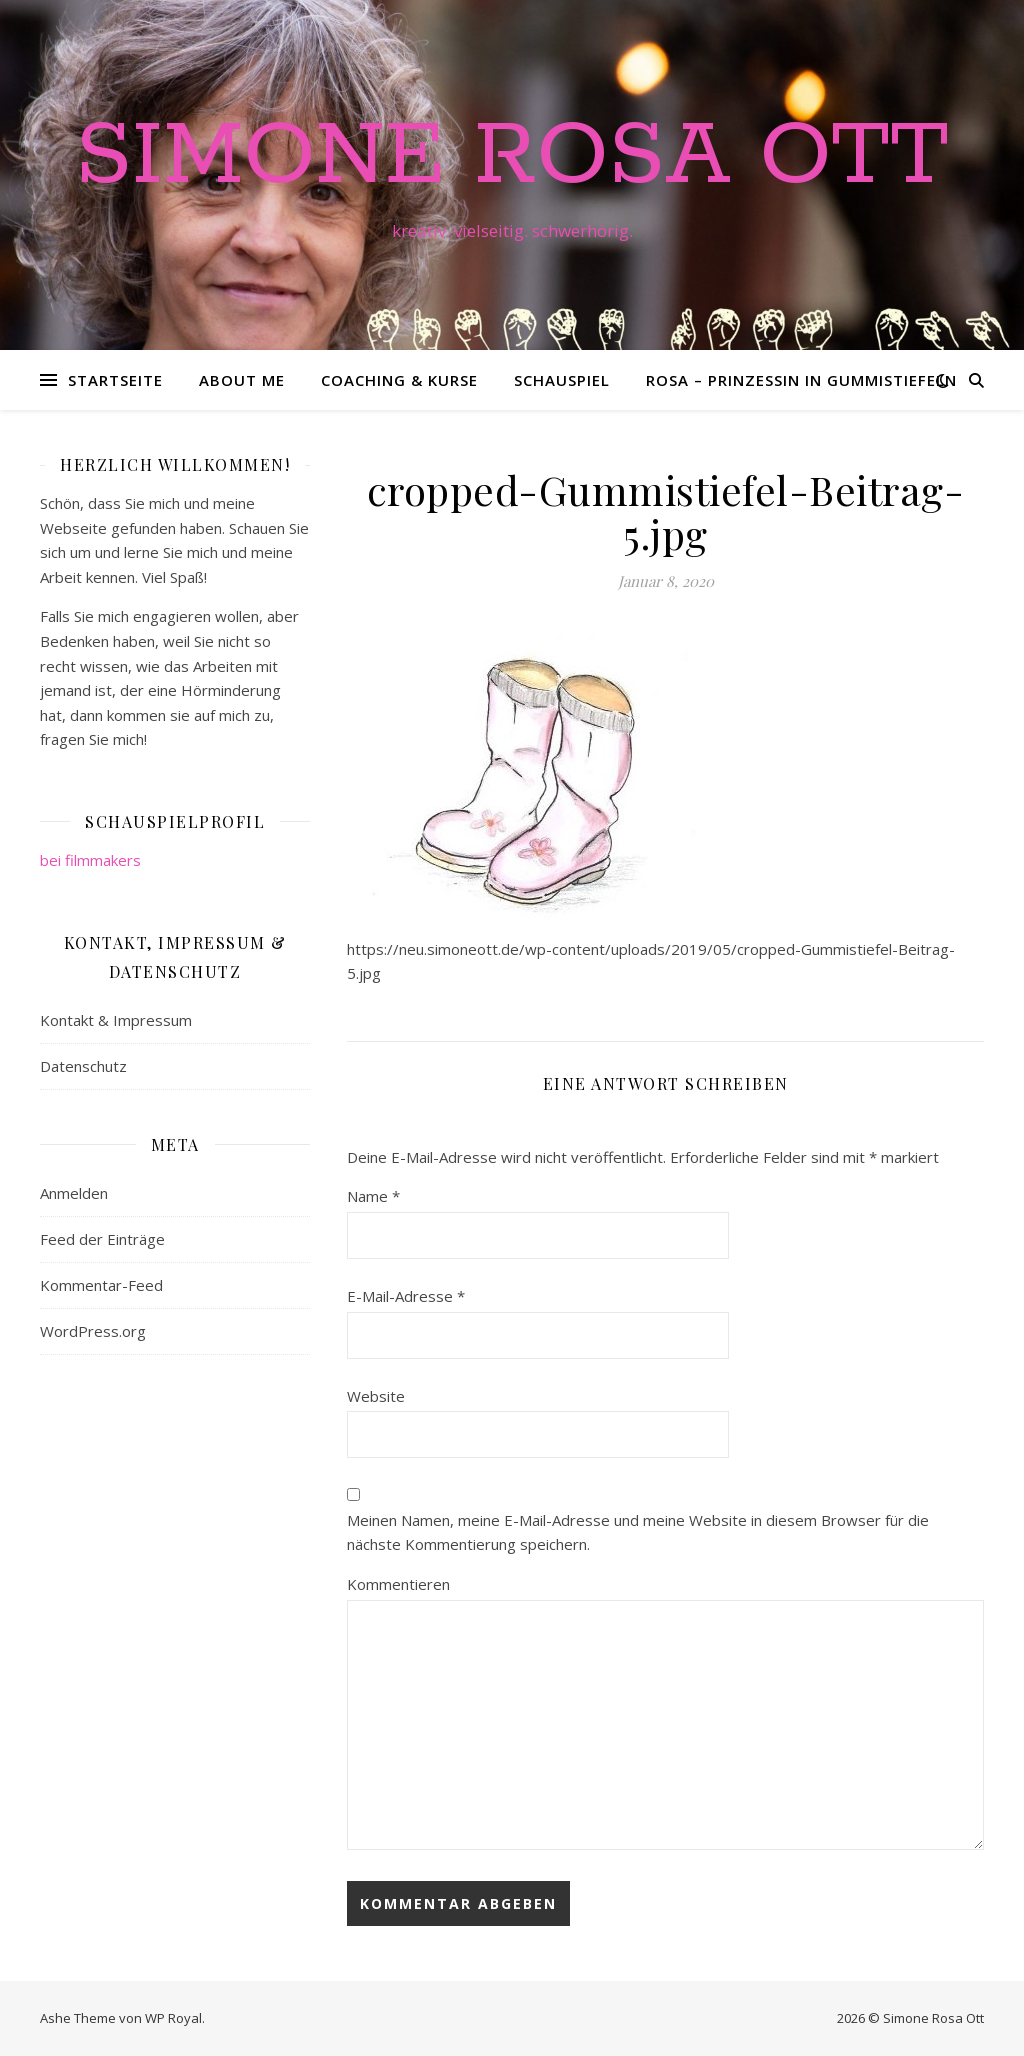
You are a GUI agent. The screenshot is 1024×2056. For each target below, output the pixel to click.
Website (376, 1396)
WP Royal (173, 2018)
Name (373, 1196)
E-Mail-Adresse (406, 1296)
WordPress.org (93, 1331)
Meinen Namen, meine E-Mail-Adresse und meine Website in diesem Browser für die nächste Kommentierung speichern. (638, 1532)
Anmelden (74, 1193)
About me (242, 380)
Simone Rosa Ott (512, 157)
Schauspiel (562, 380)
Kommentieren (398, 1584)
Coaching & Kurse (399, 380)
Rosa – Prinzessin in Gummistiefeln (801, 380)
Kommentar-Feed (101, 1285)
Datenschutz (83, 1066)
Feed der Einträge (102, 1239)
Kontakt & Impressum (116, 1020)
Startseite (115, 380)
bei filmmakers (90, 860)
